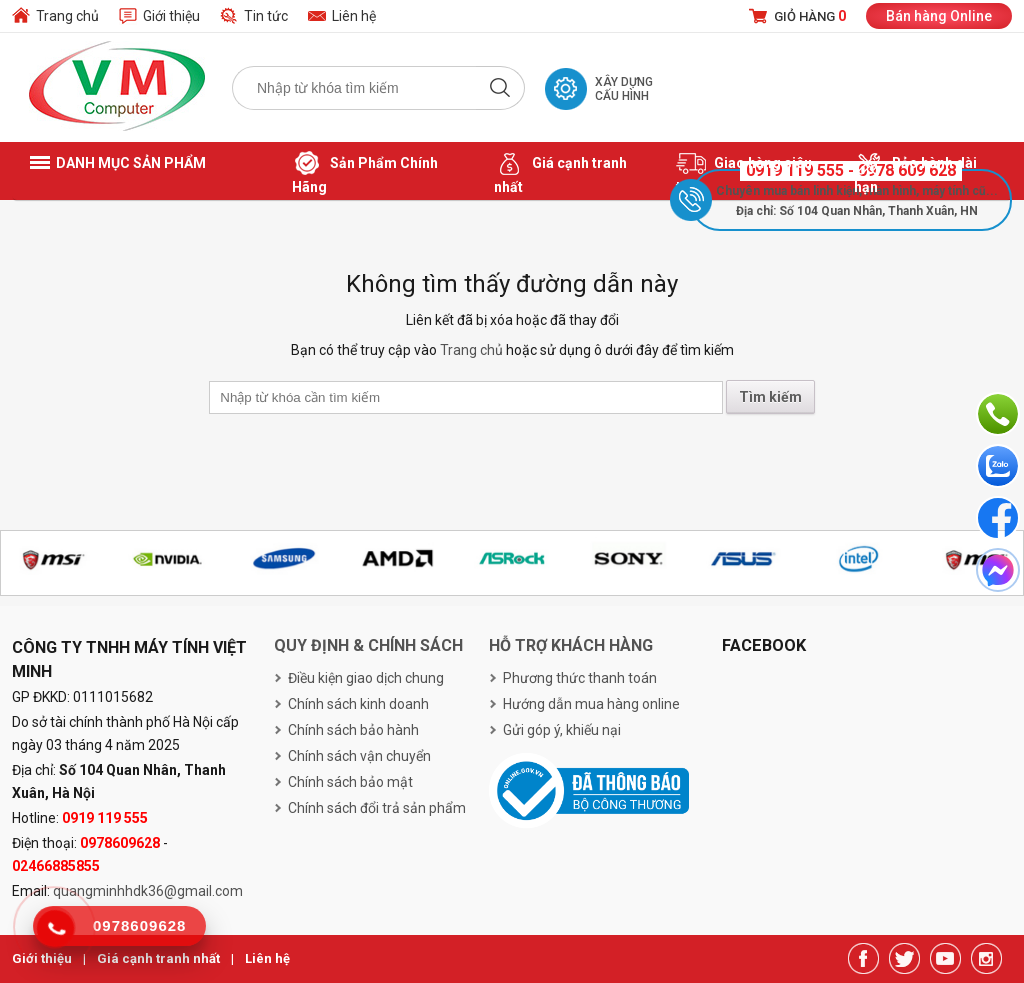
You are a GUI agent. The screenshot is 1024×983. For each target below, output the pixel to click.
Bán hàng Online (939, 16)
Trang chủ (67, 16)
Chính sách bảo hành (353, 730)
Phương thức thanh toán (580, 678)
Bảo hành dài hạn (915, 172)
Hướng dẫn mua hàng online (591, 704)
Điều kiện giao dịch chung (366, 678)
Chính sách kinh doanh (358, 704)
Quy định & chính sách (368, 645)
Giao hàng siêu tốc (744, 172)
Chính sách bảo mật (350, 782)
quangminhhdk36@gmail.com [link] (148, 891)
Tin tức (266, 16)
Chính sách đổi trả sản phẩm (377, 808)
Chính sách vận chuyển (359, 756)
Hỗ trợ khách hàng (571, 645)
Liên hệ (354, 16)
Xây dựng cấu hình (624, 89)
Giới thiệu (171, 16)
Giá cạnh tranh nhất (560, 172)
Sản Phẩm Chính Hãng (365, 172)
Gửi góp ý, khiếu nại (562, 730)
